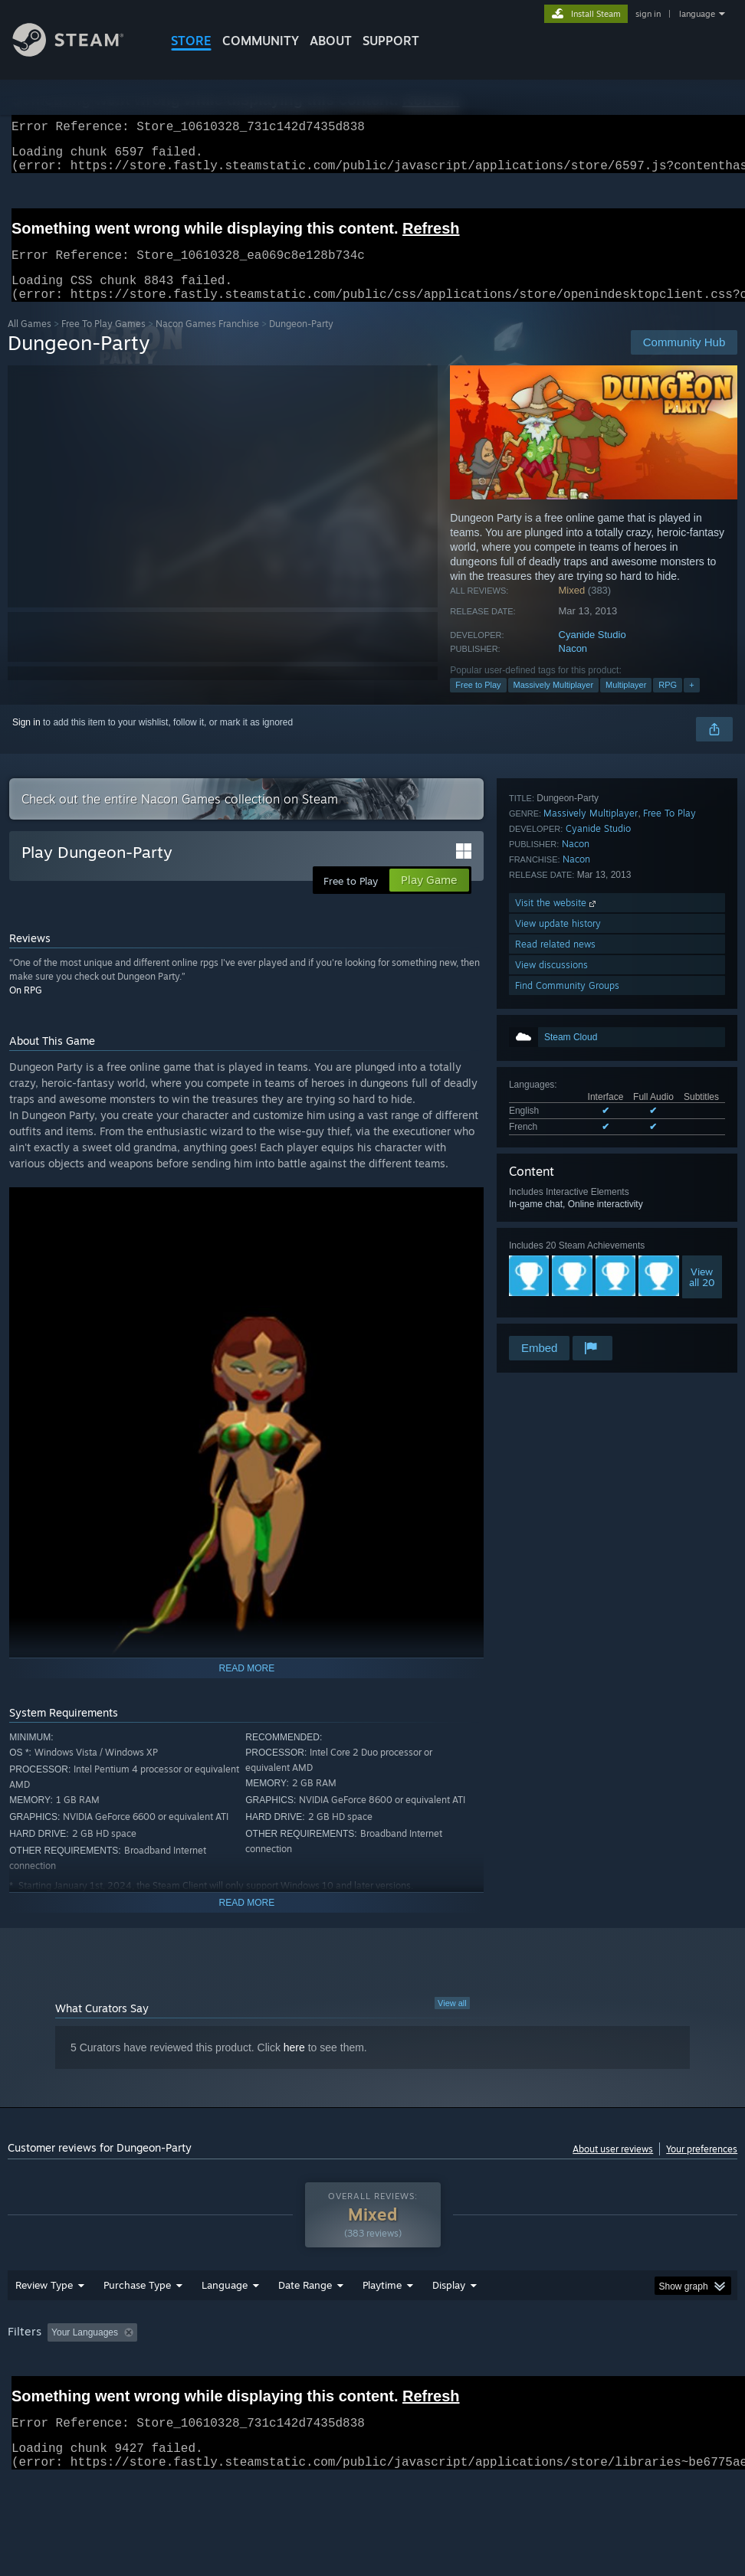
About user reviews (613, 2167)
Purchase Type (137, 2325)
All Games (29, 342)
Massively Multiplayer (554, 703)
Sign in (26, 740)
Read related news (555, 1271)
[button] (59, 2371)
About (331, 40)
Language (225, 2325)
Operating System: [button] (597, 2372)
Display (448, 2325)
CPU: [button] (675, 2372)
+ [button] (691, 703)
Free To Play (669, 1140)
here (294, 2066)
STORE (191, 40)
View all (452, 2021)
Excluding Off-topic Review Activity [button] (239, 2372)
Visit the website (557, 1230)
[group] (373, 2382)
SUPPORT (391, 40)
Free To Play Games (103, 342)
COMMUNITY (260, 40)
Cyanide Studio (592, 653)
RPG (667, 703)
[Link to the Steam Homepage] (79, 52)
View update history (558, 1250)
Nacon (573, 667)
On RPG (25, 1008)
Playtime (382, 2325)
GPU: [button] (22, 2393)
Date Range (305, 2325)
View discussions (551, 1292)
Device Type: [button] (89, 2393)
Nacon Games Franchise (207, 342)
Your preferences (701, 2167)
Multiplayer (626, 703)
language (697, 13)
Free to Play (477, 703)
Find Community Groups (567, 1312)
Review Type (44, 2325)
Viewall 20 (702, 1058)
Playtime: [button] (358, 2372)
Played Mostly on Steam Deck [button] (467, 2372)
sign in (648, 13)
